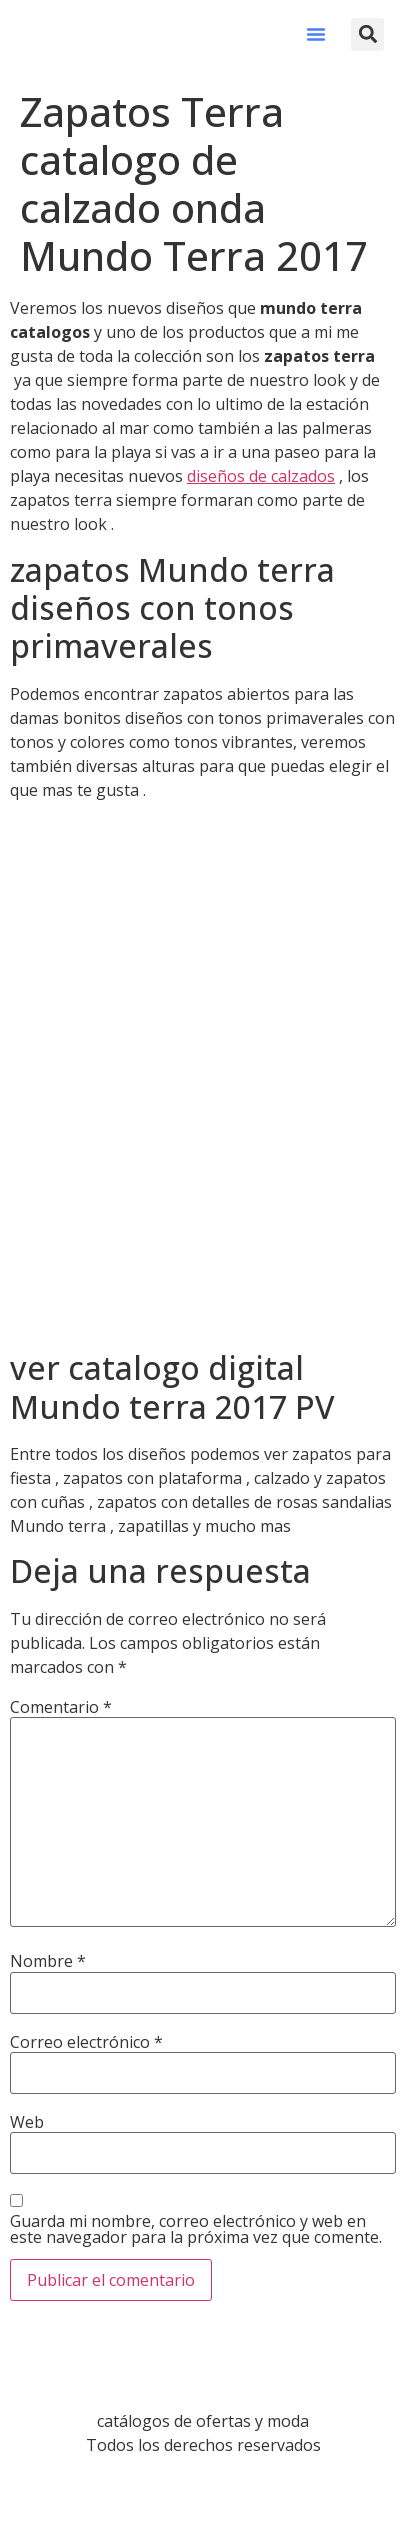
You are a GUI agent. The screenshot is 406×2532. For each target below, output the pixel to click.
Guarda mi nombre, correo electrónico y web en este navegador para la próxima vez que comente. (196, 2229)
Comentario (61, 1707)
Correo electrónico (86, 2042)
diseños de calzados (261, 476)
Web (27, 2122)
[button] (316, 34)
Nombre (48, 1961)
